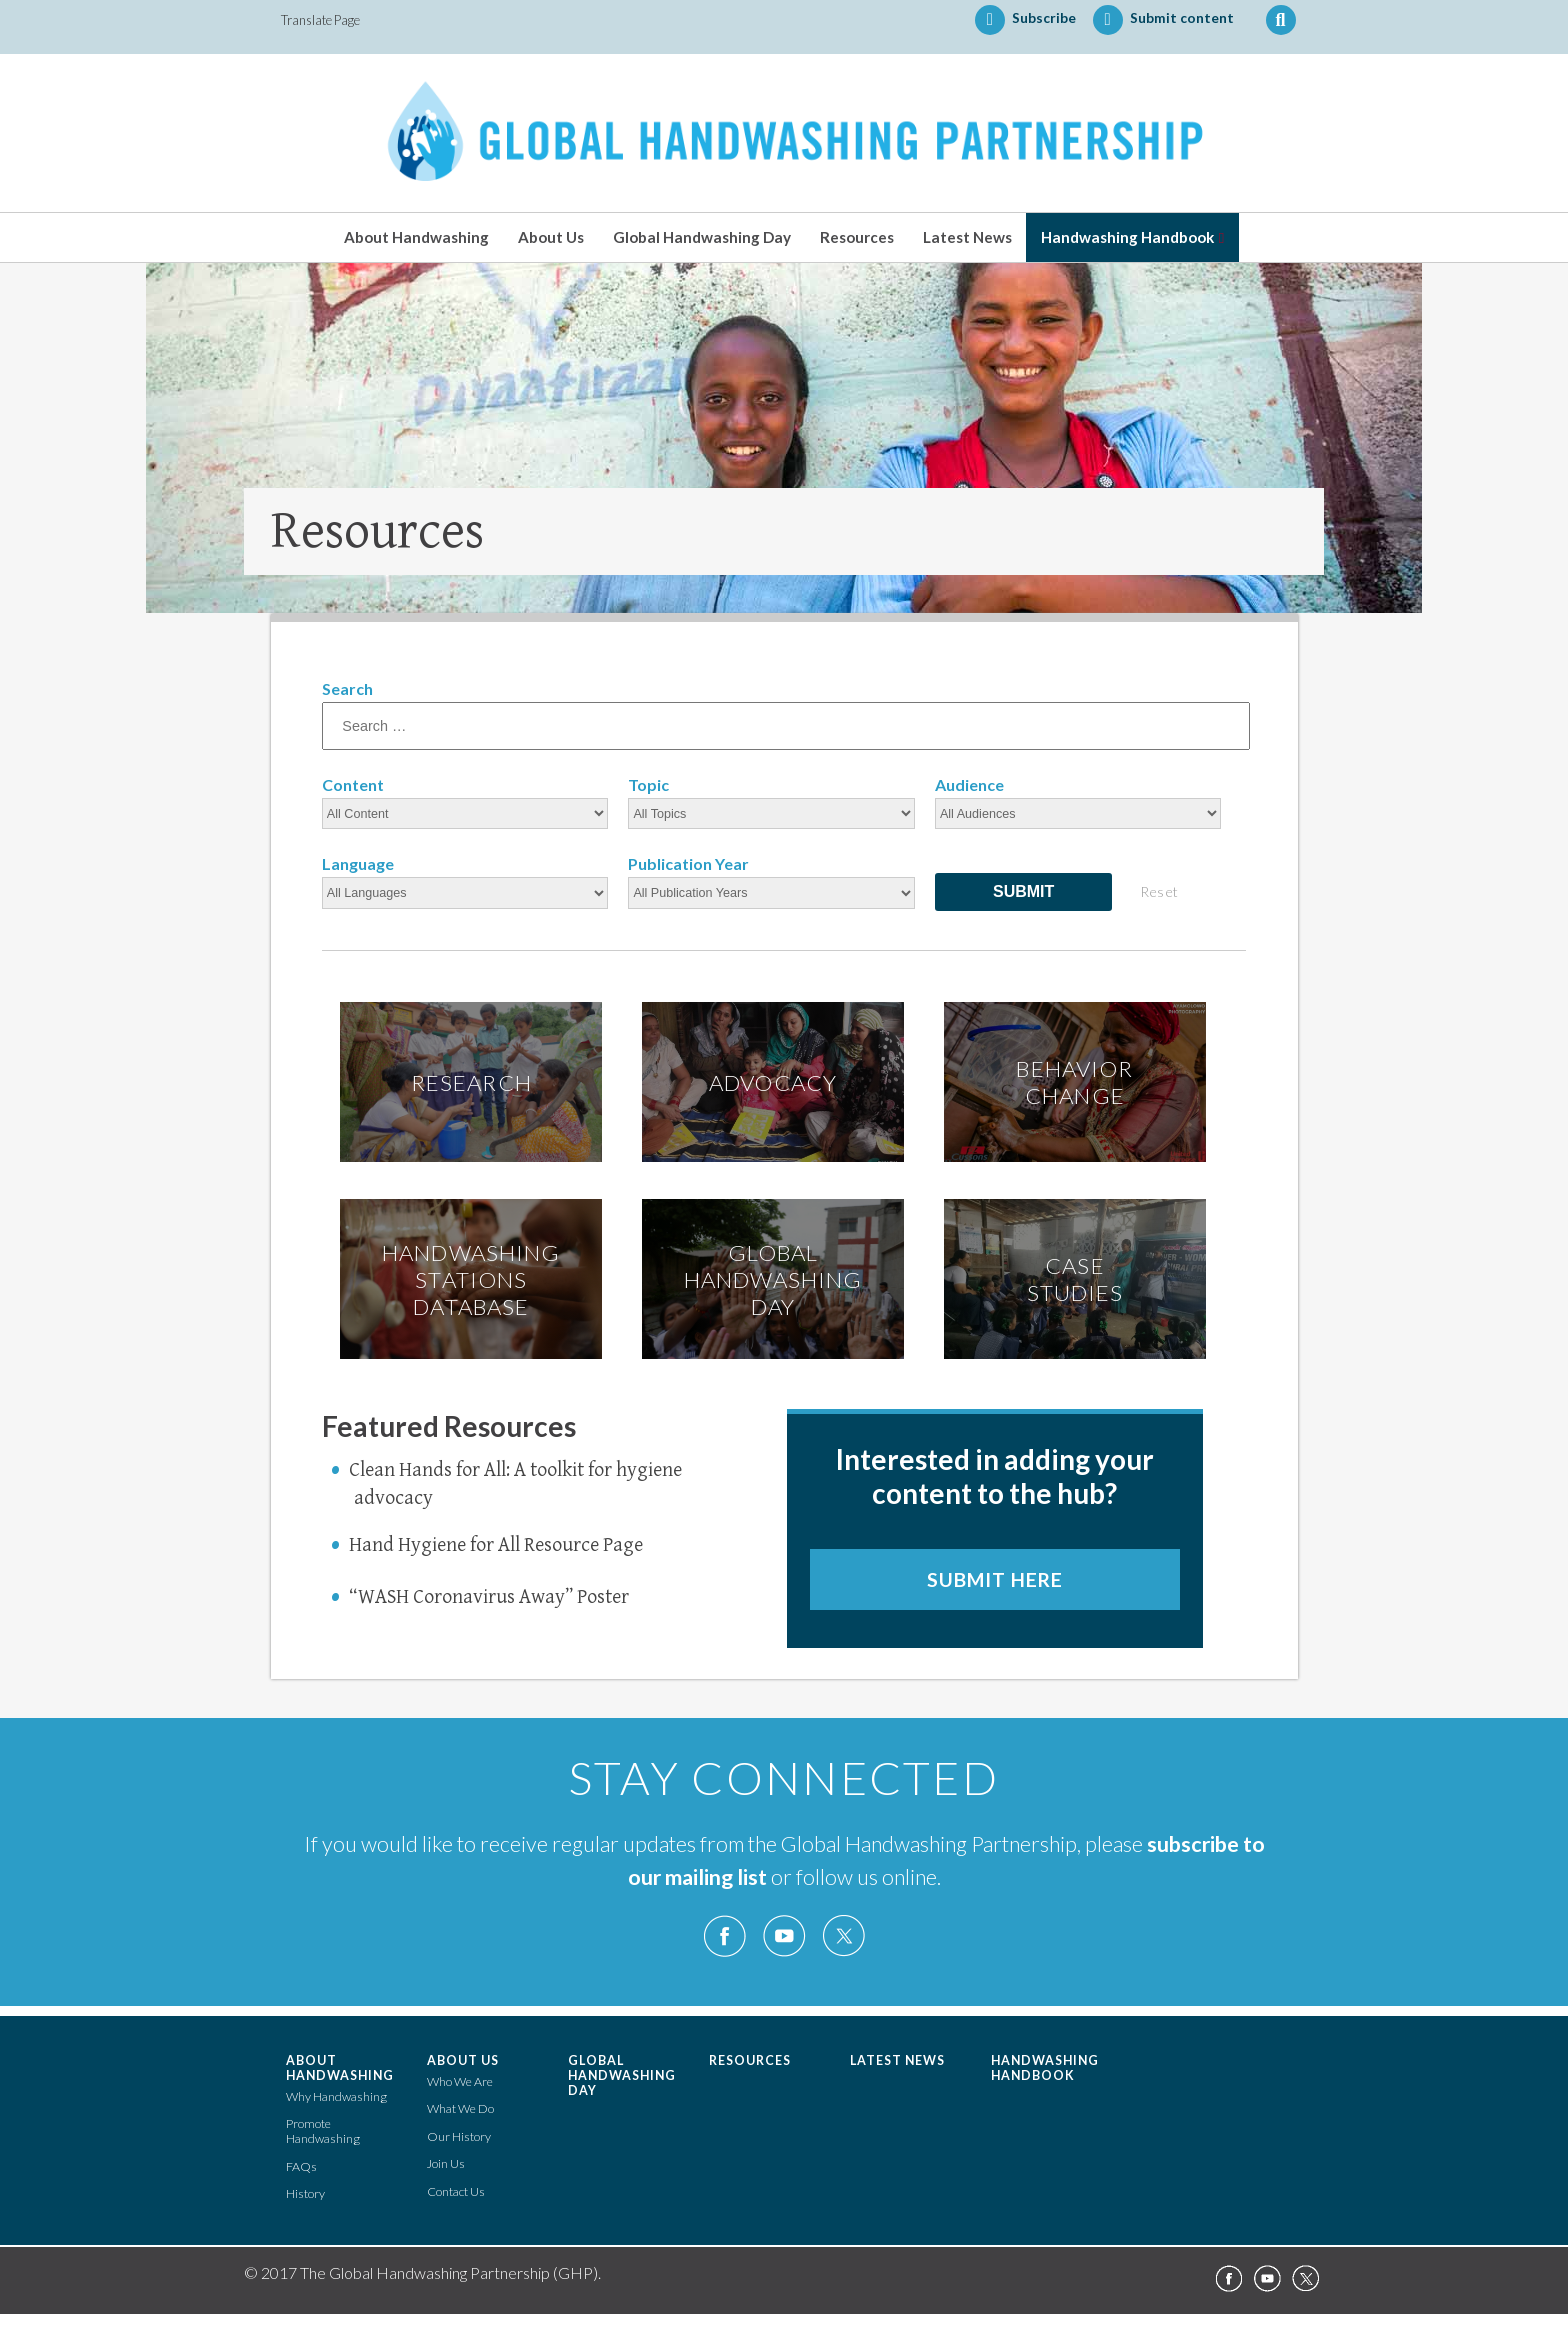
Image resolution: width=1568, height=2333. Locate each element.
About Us (551, 237)
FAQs (301, 2166)
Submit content (1163, 20)
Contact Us (456, 2191)
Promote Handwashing (323, 2131)
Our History (459, 2136)
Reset (1159, 891)
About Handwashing (416, 237)
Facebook (725, 1936)
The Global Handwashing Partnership (784, 133)
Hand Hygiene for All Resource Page (496, 1545)
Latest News (967, 237)
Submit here (995, 1579)
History (305, 2193)
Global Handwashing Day (702, 237)
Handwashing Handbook (1127, 237)
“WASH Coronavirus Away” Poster (489, 1597)
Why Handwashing (336, 2096)
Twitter (843, 1936)
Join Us (446, 2163)
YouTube (784, 1936)
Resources (857, 237)
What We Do (460, 2108)
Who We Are (460, 2081)
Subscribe (1025, 20)
